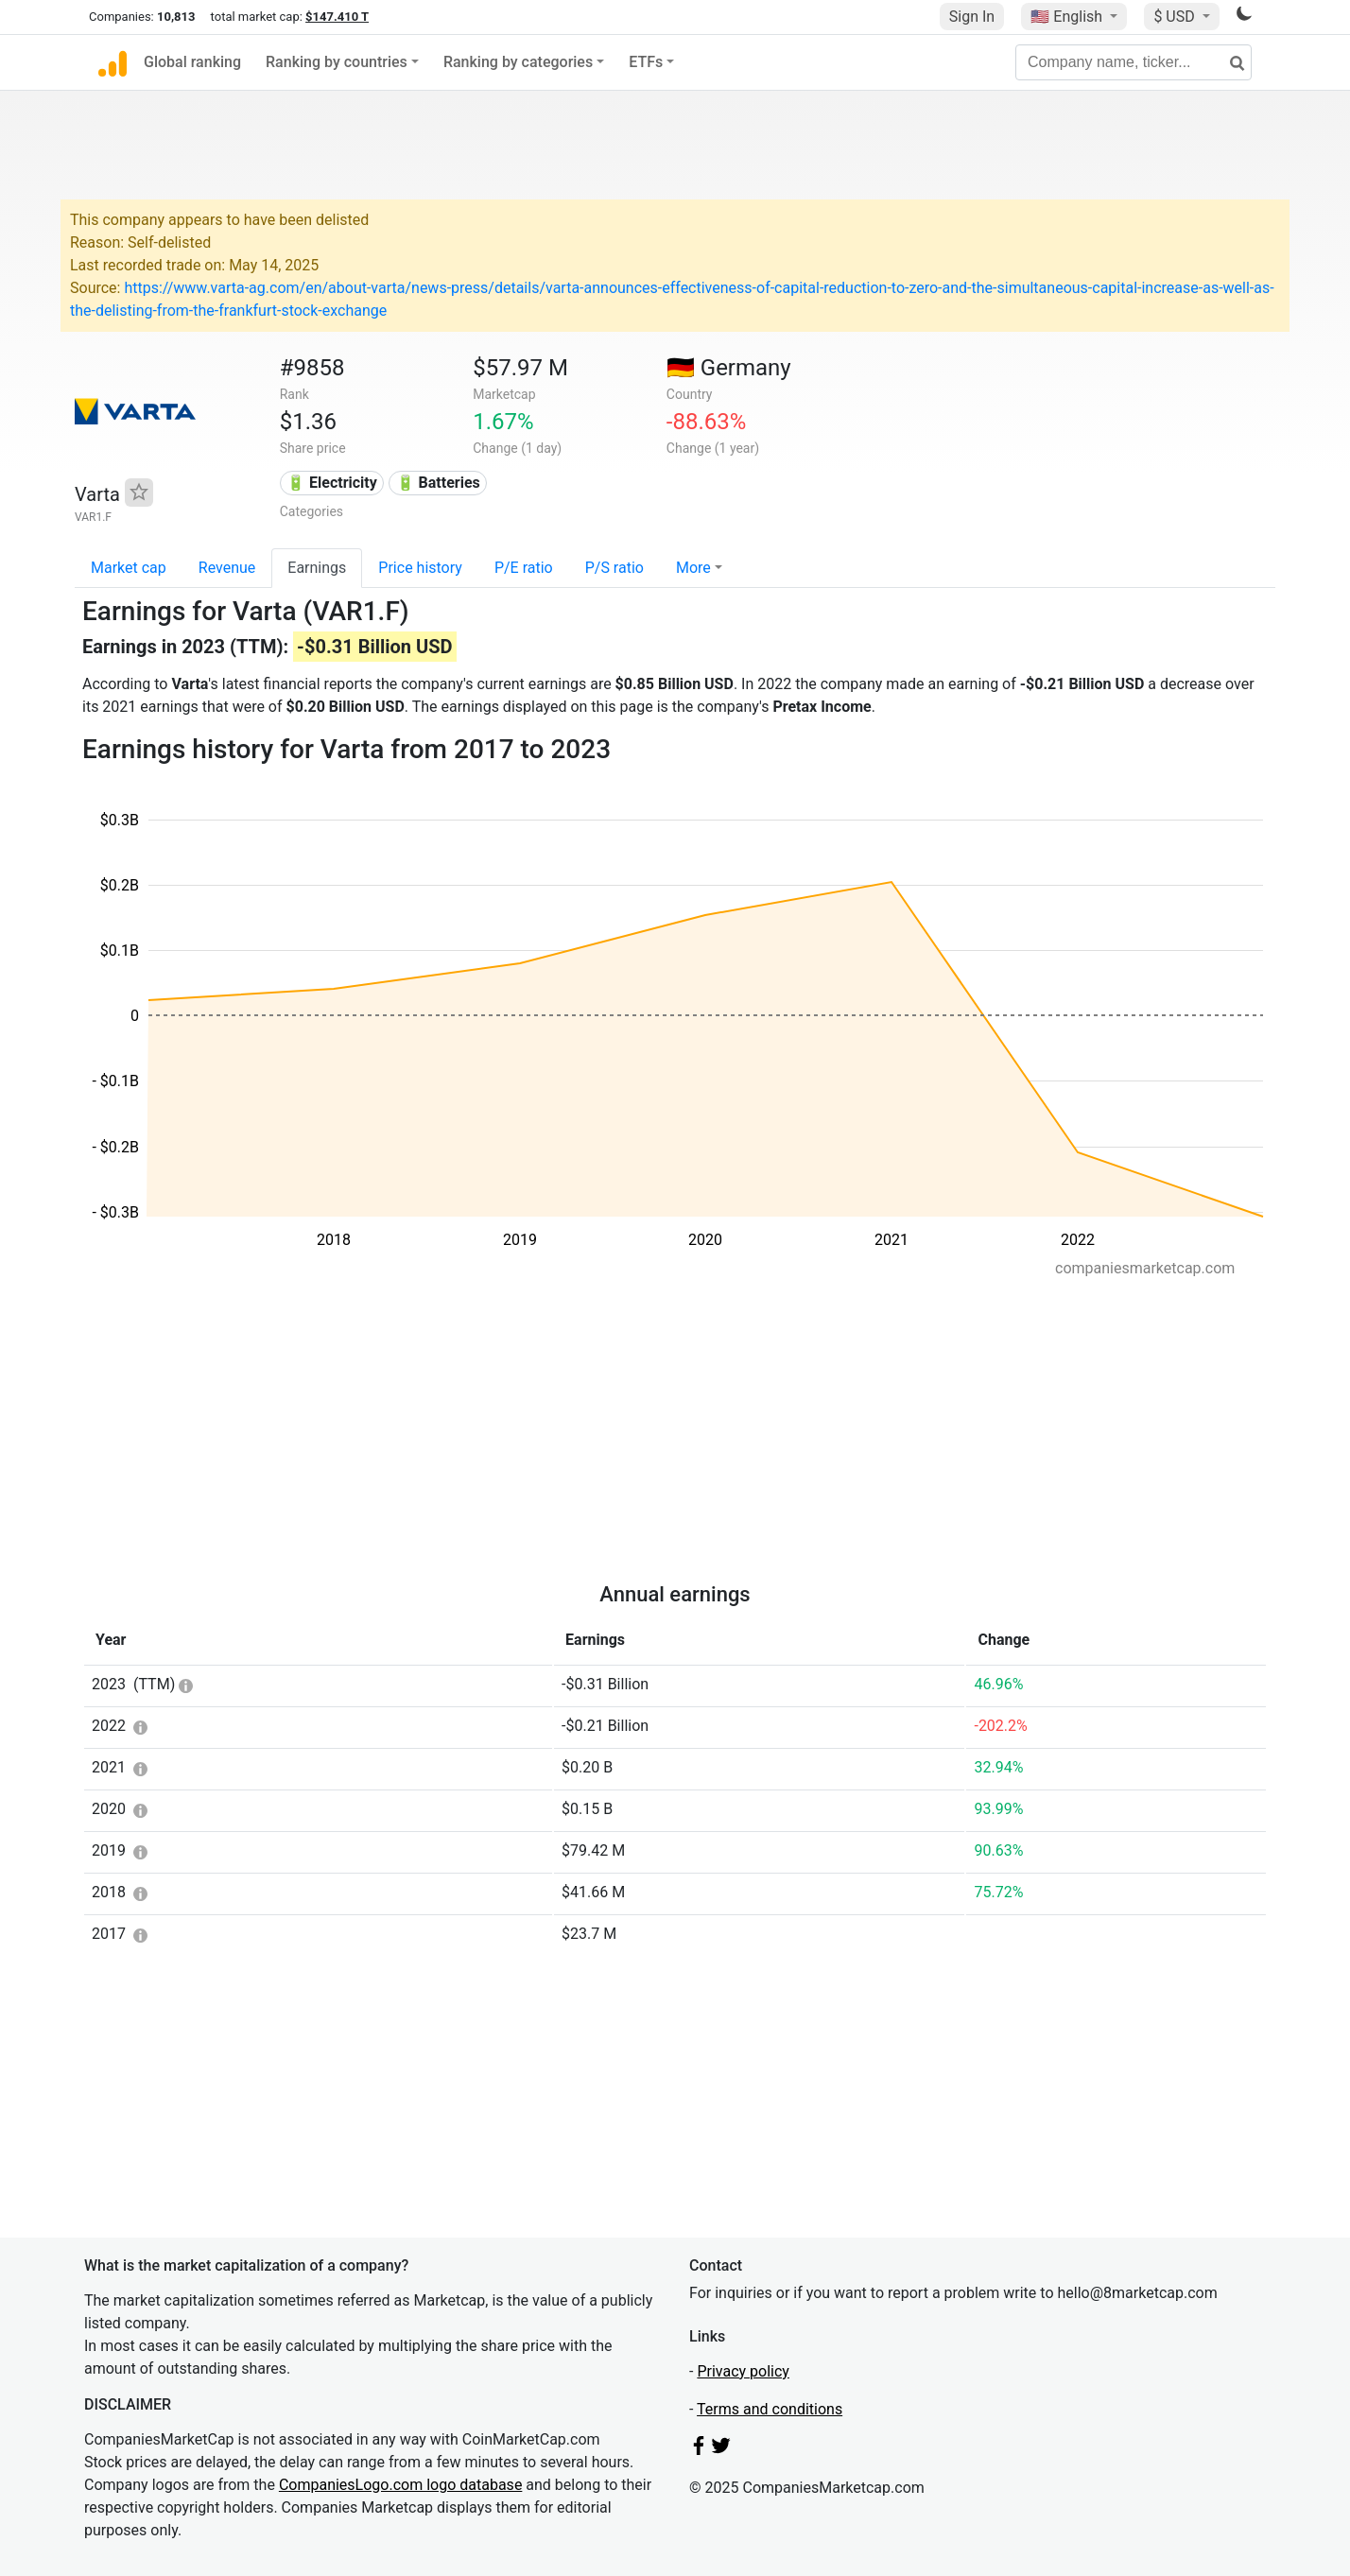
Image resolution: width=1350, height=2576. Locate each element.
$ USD (1175, 17)
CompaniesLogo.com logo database (400, 2485)
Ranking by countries (336, 62)
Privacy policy (743, 2371)
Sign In (972, 17)
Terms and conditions (769, 2409)
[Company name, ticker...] (1133, 62)
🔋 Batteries (438, 483)
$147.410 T (337, 16)
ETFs (646, 62)
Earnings (316, 568)
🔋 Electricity (331, 483)
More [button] (693, 568)
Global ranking (192, 62)
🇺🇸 (1068, 17)
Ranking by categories (518, 62)
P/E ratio (523, 568)
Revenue (227, 568)
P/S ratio (614, 568)
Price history (420, 568)
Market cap (128, 568)
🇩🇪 (728, 367)
